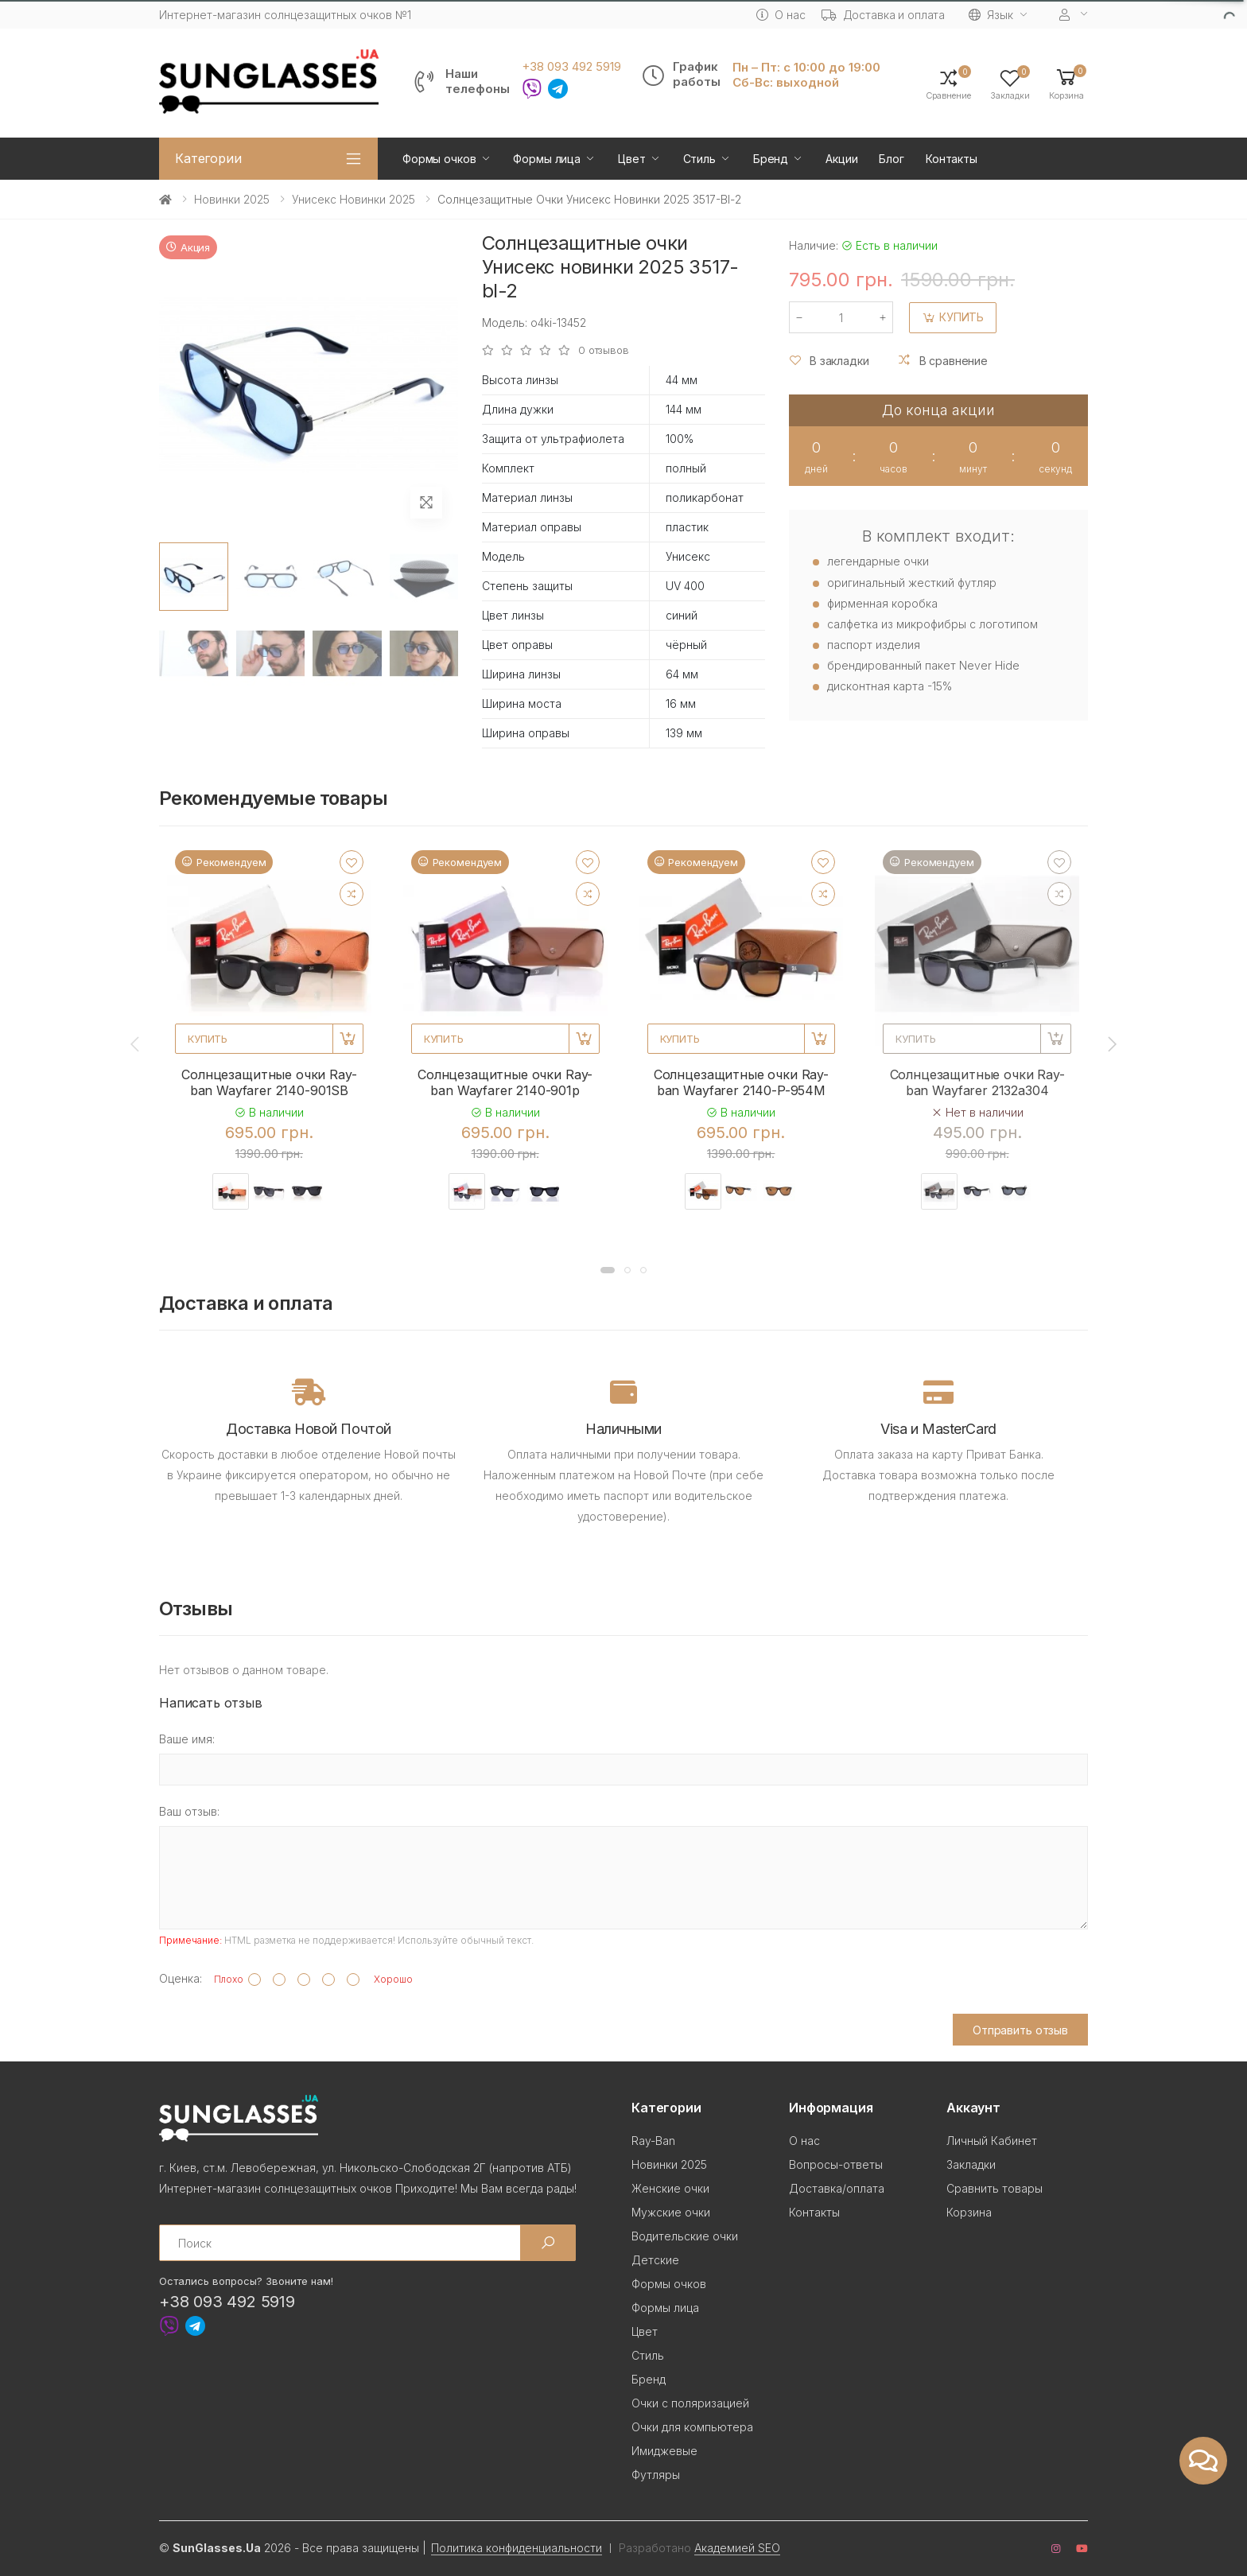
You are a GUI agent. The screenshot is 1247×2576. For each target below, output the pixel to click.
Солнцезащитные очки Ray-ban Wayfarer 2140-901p (505, 1082)
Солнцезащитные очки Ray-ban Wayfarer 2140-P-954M (741, 1082)
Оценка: (180, 1978)
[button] (1066, 83)
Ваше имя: (187, 1739)
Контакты (951, 158)
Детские (655, 2260)
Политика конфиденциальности (516, 2548)
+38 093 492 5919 (571, 67)
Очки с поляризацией (690, 2403)
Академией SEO (737, 2548)
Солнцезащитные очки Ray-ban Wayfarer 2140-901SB (268, 1082)
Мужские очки (670, 2212)
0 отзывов (603, 350)
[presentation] (136, 1043)
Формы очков (439, 158)
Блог (891, 158)
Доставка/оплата (836, 2188)
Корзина (969, 2212)
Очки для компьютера (692, 2427)
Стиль (699, 158)
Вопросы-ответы (836, 2164)
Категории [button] (208, 158)
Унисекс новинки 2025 (353, 199)
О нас (780, 14)
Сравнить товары (994, 2188)
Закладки (971, 2164)
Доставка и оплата (884, 14)
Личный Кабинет (991, 2140)
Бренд (770, 158)
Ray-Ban (653, 2140)
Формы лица (547, 158)
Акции (841, 158)
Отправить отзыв (1020, 2030)
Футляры (655, 2474)
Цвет (631, 158)
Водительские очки (684, 2236)
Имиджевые (664, 2450)
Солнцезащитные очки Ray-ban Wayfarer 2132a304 (977, 1082)
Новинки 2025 (232, 199)
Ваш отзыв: (189, 1811)
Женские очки (670, 2188)
